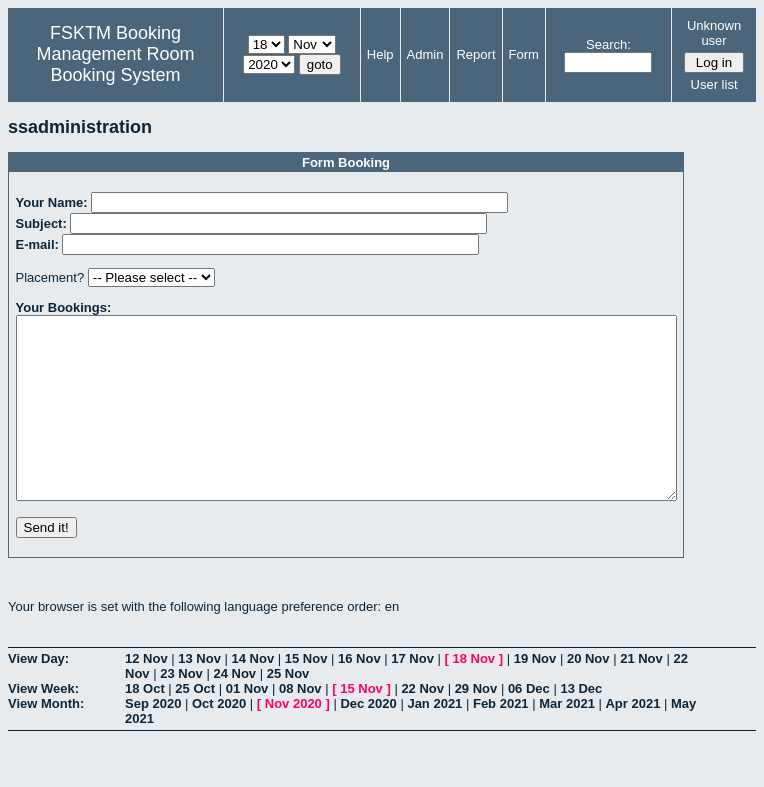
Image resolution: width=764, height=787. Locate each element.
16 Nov (359, 694)
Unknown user (714, 33)
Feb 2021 (501, 739)
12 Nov (146, 694)
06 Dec (529, 724)
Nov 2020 (293, 739)
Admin (425, 54)
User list (714, 84)
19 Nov (535, 694)
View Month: (46, 739)
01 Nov (247, 724)
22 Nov (422, 724)
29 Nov (476, 724)
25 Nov (288, 709)
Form (524, 54)
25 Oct (195, 724)
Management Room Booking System (115, 64)
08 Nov (300, 724)
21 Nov (641, 694)
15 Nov (306, 694)
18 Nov (473, 694)
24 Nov (234, 709)
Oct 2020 (219, 739)
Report (475, 54)
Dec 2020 (368, 739)
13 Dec (581, 724)
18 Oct (145, 724)
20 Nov (588, 694)
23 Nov (181, 709)
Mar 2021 (567, 739)
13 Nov (199, 694)
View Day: (38, 694)
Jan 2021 (434, 739)
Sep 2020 (153, 739)
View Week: (43, 724)
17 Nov (412, 694)
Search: (608, 44)
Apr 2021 (632, 739)
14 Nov (253, 694)
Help (380, 54)
